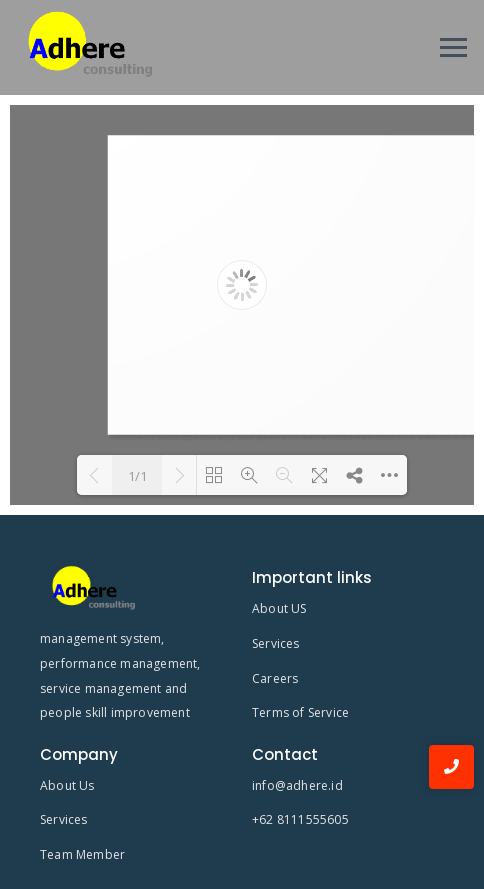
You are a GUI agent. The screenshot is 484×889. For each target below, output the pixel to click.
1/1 (137, 476)
